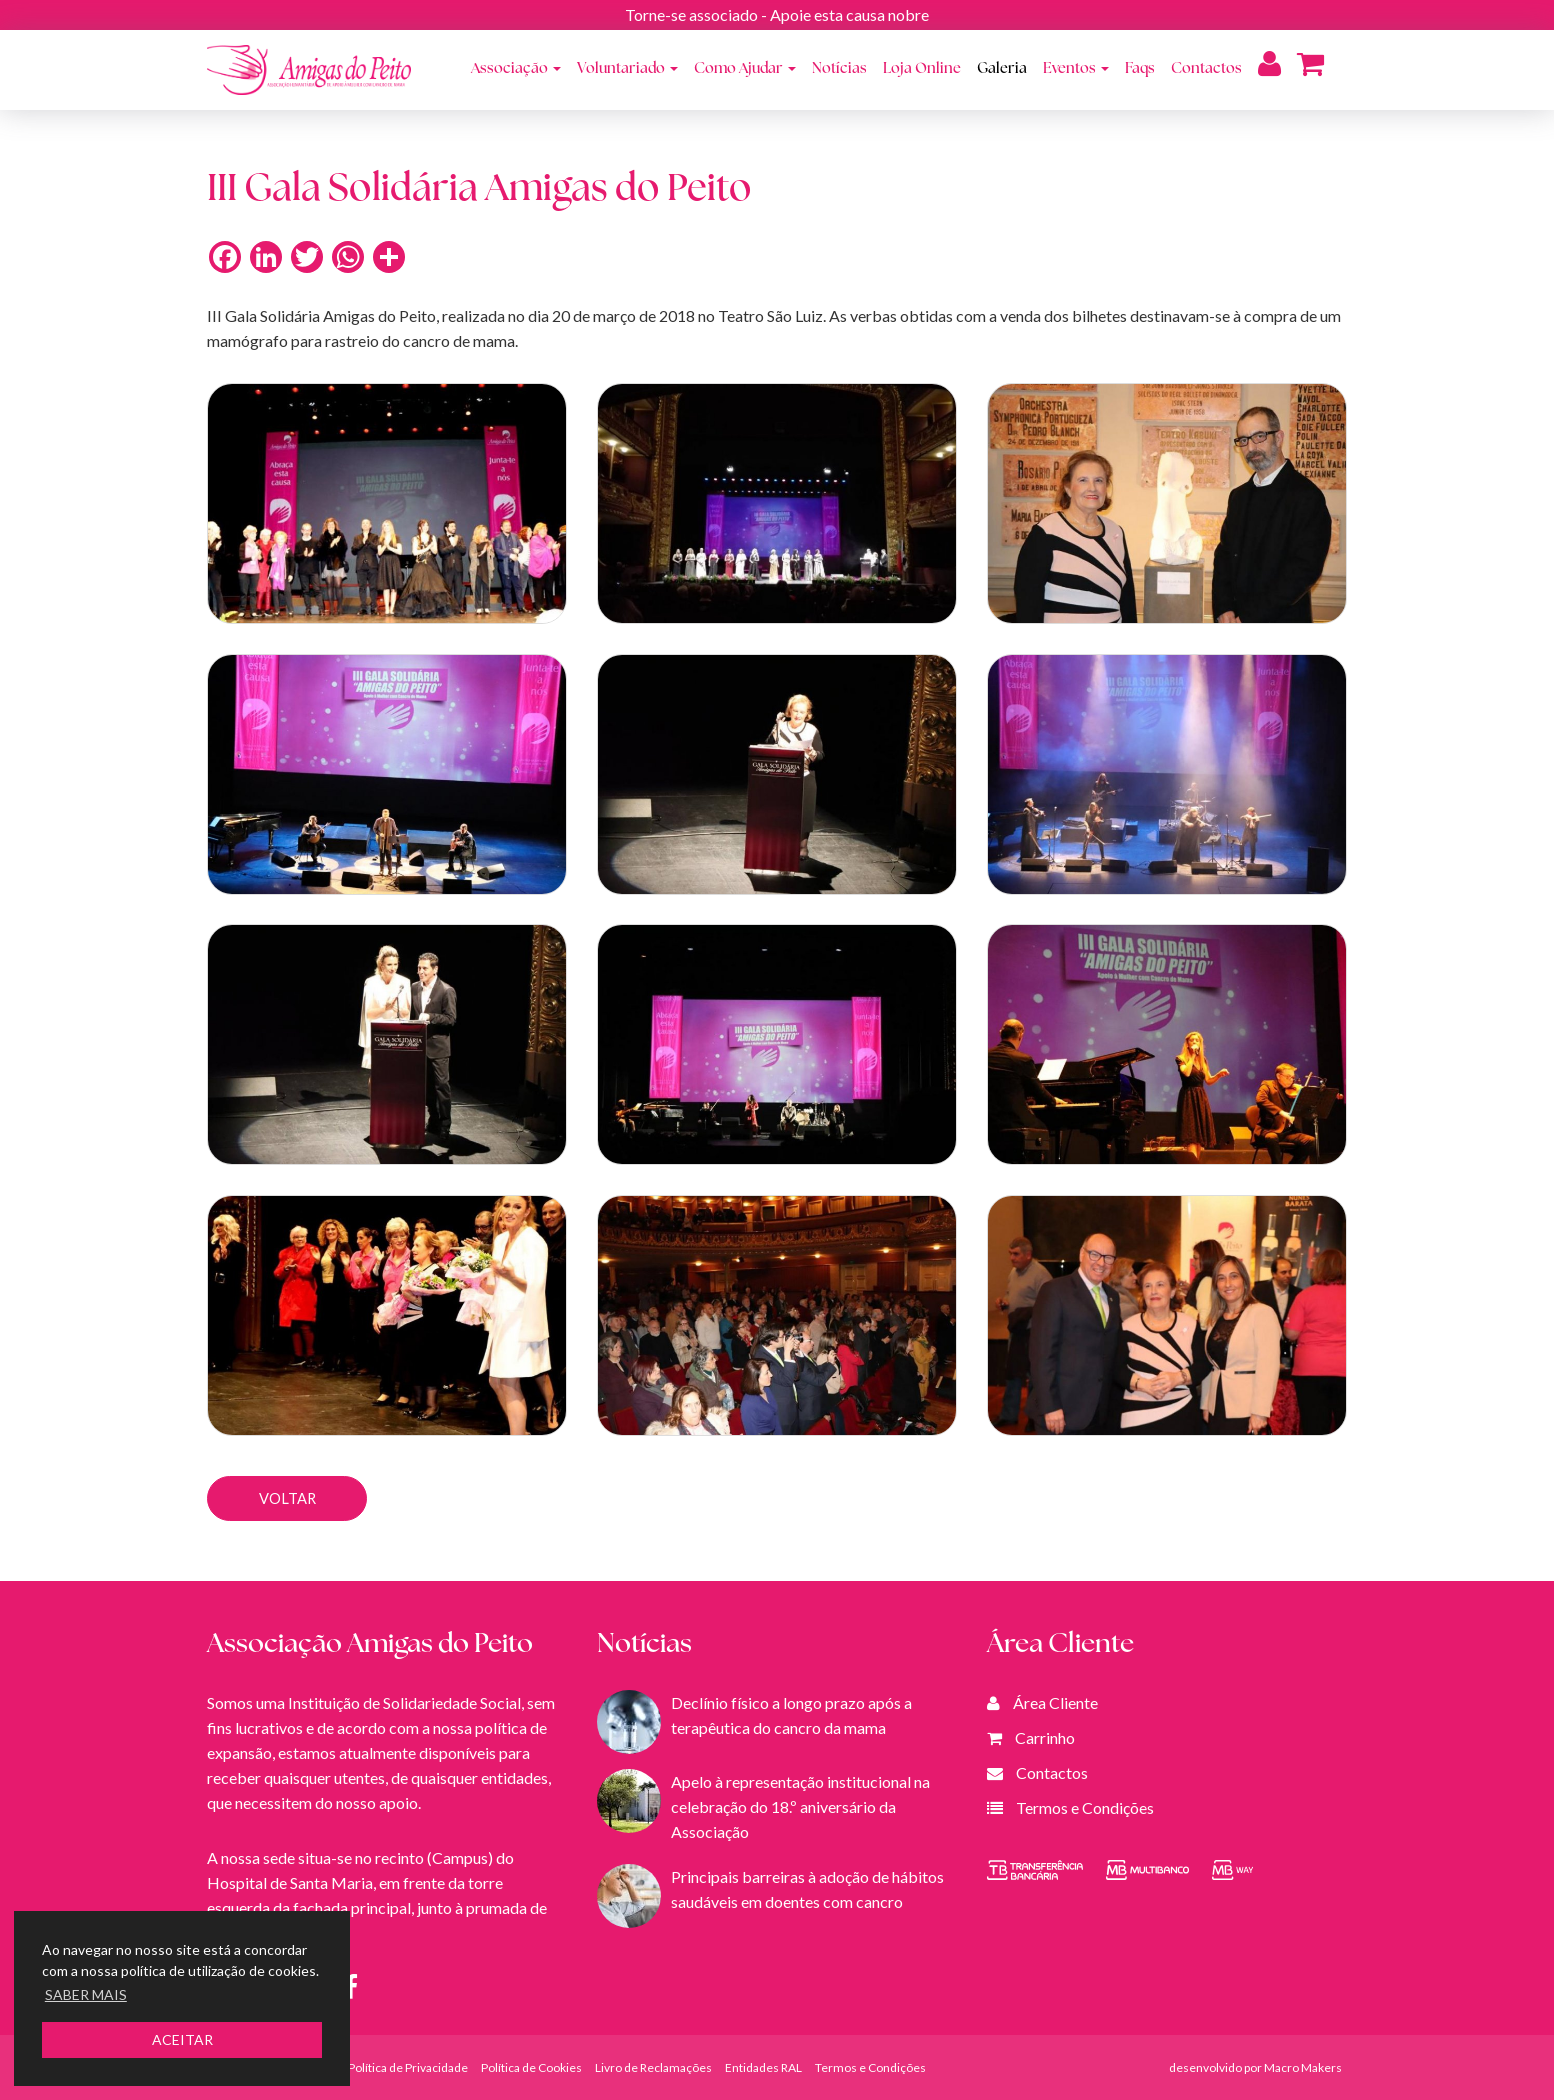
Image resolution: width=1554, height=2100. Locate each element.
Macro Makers (1303, 2067)
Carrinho (1045, 1737)
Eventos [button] (1076, 69)
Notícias (839, 69)
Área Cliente (1055, 1702)
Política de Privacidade (408, 2067)
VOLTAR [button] (287, 1498)
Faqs (1140, 69)
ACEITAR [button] (182, 2039)
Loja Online (922, 69)
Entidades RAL (763, 2067)
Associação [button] (516, 69)
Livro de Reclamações (653, 2067)
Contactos (1206, 69)
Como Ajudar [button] (745, 69)
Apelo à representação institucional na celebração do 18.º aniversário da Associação (800, 1806)
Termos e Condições (1085, 1807)
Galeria (1002, 69)
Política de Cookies (531, 2067)
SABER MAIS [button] (86, 1994)
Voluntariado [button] (627, 69)
